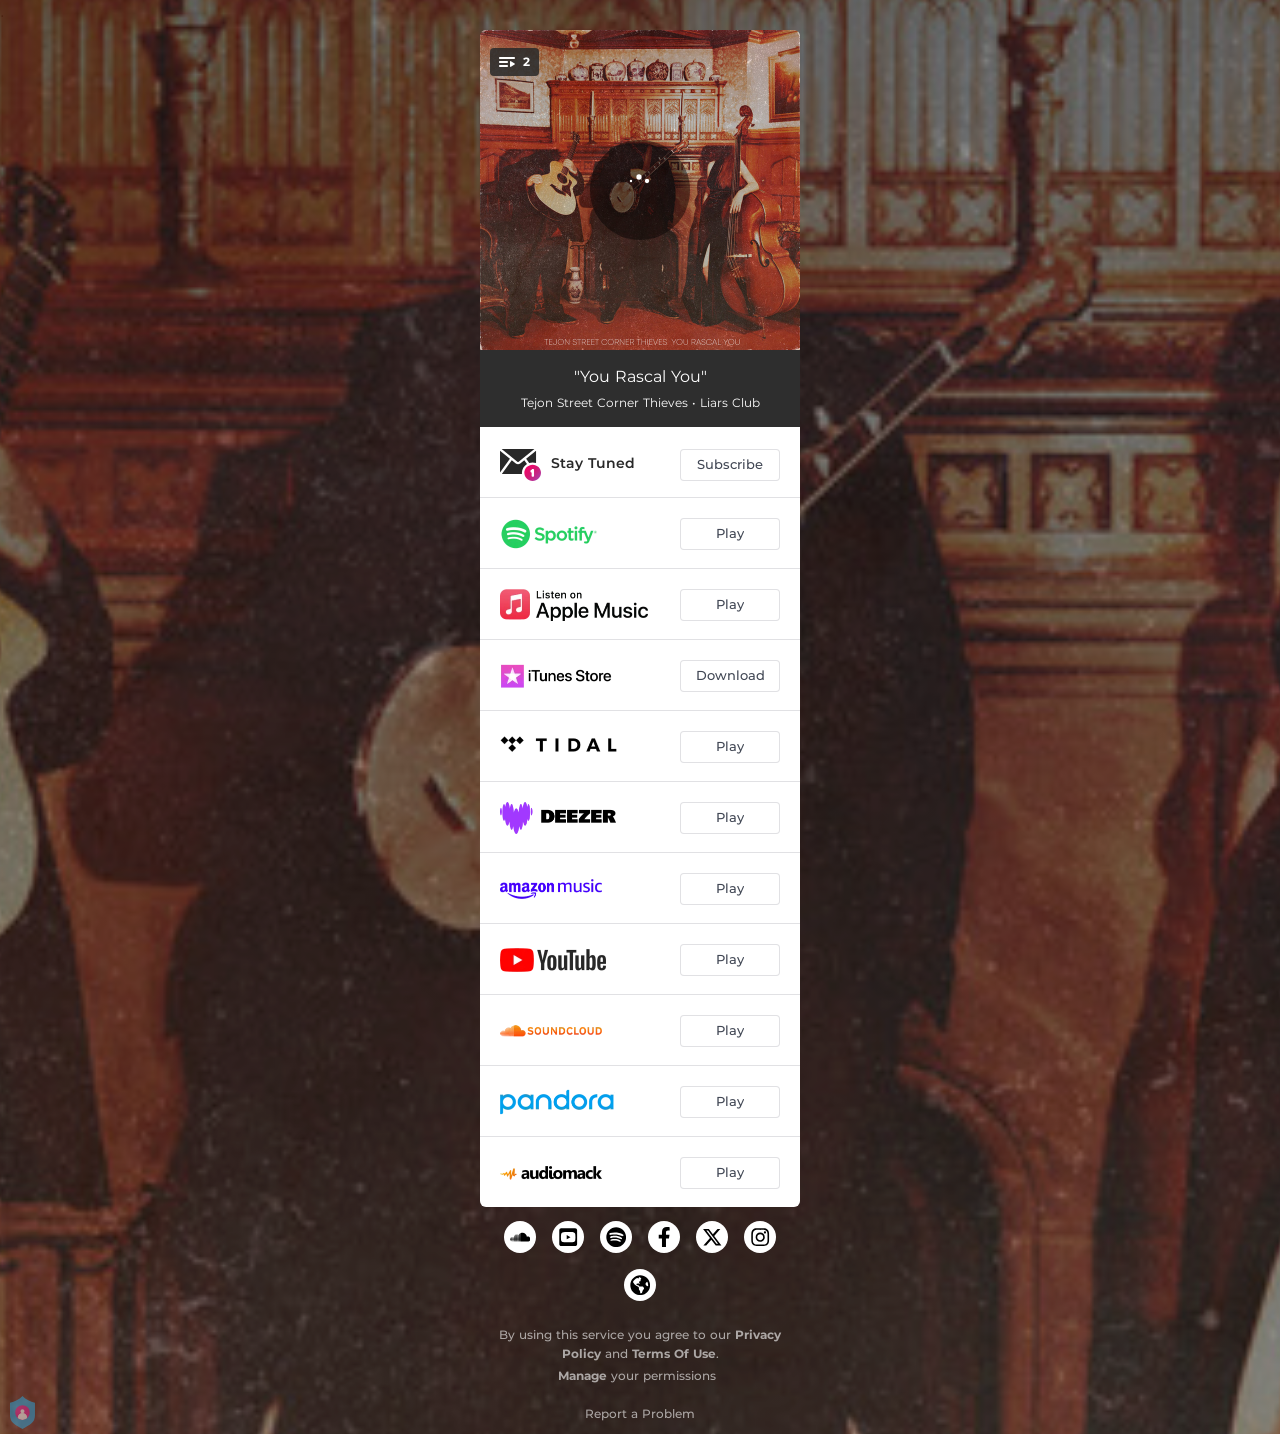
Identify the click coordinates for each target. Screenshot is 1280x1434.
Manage (582, 1375)
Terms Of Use (674, 1353)
